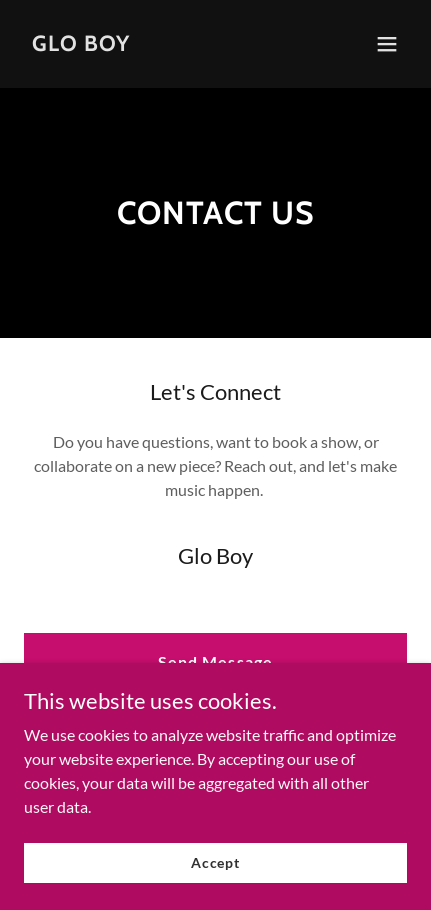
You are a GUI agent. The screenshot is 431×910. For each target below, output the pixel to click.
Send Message (215, 661)
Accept (215, 862)
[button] (387, 44)
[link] (81, 44)
